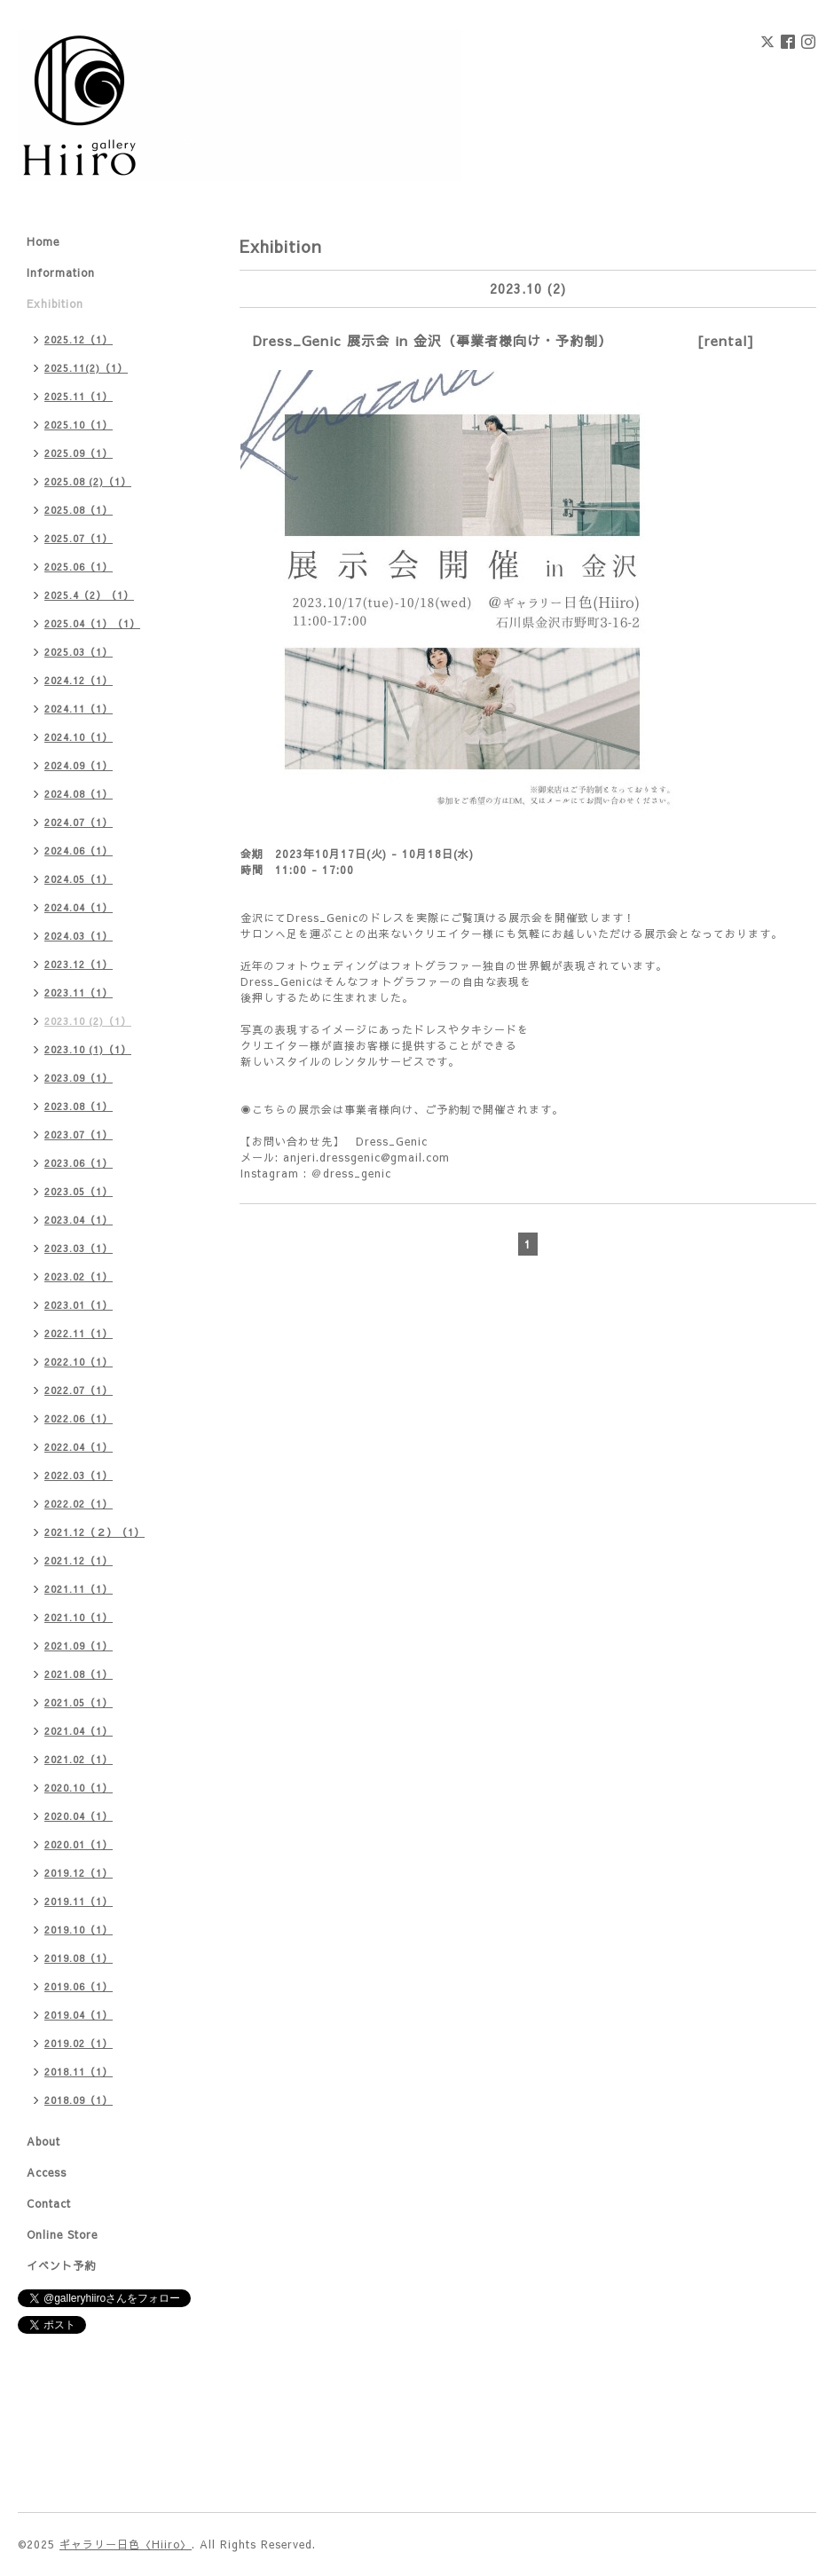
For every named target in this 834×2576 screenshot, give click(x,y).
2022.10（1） (78, 1361)
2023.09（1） (78, 1077)
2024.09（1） (78, 765)
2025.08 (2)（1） (87, 481)
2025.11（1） (78, 396)
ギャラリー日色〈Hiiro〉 (125, 2544)
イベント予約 (61, 2265)
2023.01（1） (78, 1305)
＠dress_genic (351, 1173)
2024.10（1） (78, 737)
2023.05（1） (78, 1191)
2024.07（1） (78, 822)
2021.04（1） (78, 1730)
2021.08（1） (78, 1674)
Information (61, 272)
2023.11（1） (78, 992)
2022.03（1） (78, 1475)
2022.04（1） (78, 1446)
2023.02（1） (78, 1276)
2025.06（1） (78, 566)
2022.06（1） (78, 1418)
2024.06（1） (78, 850)
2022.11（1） (78, 1333)
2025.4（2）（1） (89, 595)
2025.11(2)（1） (86, 367)
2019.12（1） (78, 1872)
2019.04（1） (78, 2014)
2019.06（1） (78, 1986)
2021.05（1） (78, 1702)
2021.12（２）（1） (94, 1532)
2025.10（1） (78, 424)
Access (47, 2172)
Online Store (62, 2234)
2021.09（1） (78, 1645)
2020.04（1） (78, 1816)
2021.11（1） (78, 1588)
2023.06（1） (78, 1163)
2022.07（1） (78, 1390)
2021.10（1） (78, 1617)
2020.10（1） (78, 1787)
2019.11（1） (78, 1901)
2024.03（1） (78, 935)
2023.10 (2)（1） (87, 1021)
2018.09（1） (78, 2100)
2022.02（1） (78, 1503)
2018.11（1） (78, 2071)
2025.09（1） (78, 453)
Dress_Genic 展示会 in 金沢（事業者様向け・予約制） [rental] (503, 340)
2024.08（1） (78, 793)
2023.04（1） (78, 1219)
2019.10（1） (78, 1929)
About (43, 2141)
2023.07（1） (78, 1134)
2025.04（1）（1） (92, 623)
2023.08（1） (78, 1106)
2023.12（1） (78, 964)
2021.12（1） (78, 1560)
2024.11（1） (78, 708)
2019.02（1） (78, 2043)
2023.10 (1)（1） (87, 1049)
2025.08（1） (78, 509)
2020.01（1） (78, 1844)
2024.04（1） (78, 907)
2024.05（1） (78, 879)
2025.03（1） (78, 651)
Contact (49, 2203)
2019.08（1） (78, 1958)
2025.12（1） (78, 339)
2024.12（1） (78, 680)
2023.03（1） (78, 1248)
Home (43, 241)
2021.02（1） (78, 1759)
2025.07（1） (78, 538)
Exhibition (55, 303)
